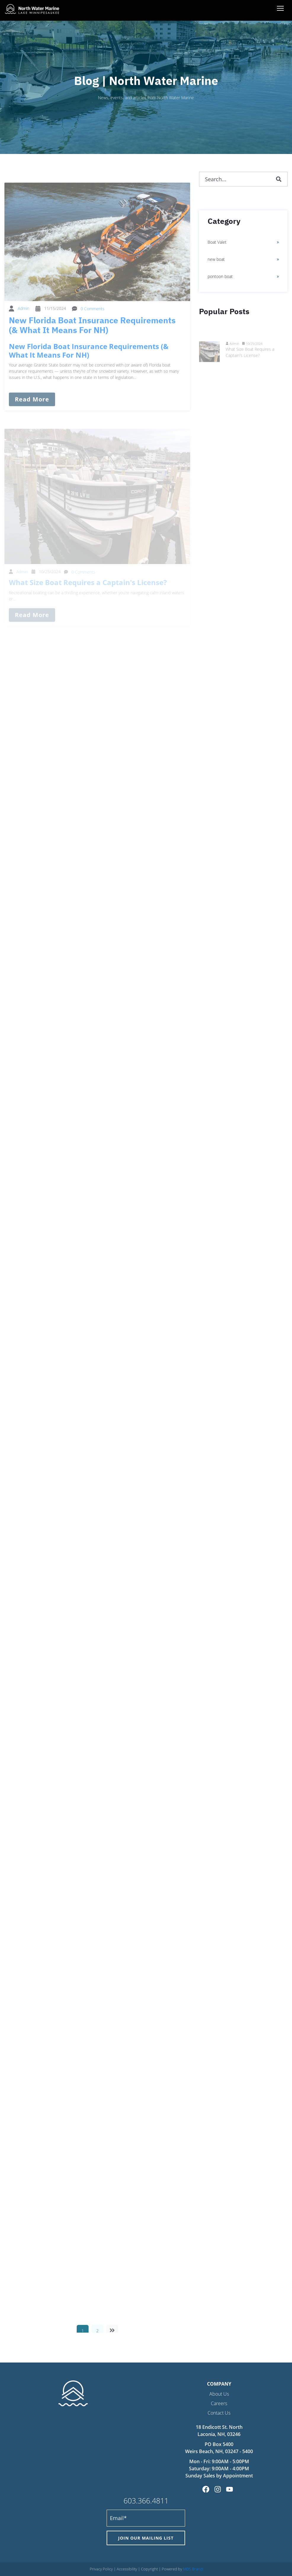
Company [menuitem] (219, 2384)
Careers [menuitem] (219, 2403)
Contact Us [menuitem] (219, 2413)
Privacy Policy (101, 2569)
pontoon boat (220, 276)
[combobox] (243, 179)
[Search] (279, 179)
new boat (216, 259)
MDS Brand (193, 2569)
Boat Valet (217, 242)
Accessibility (127, 2569)
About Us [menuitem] (219, 2394)
